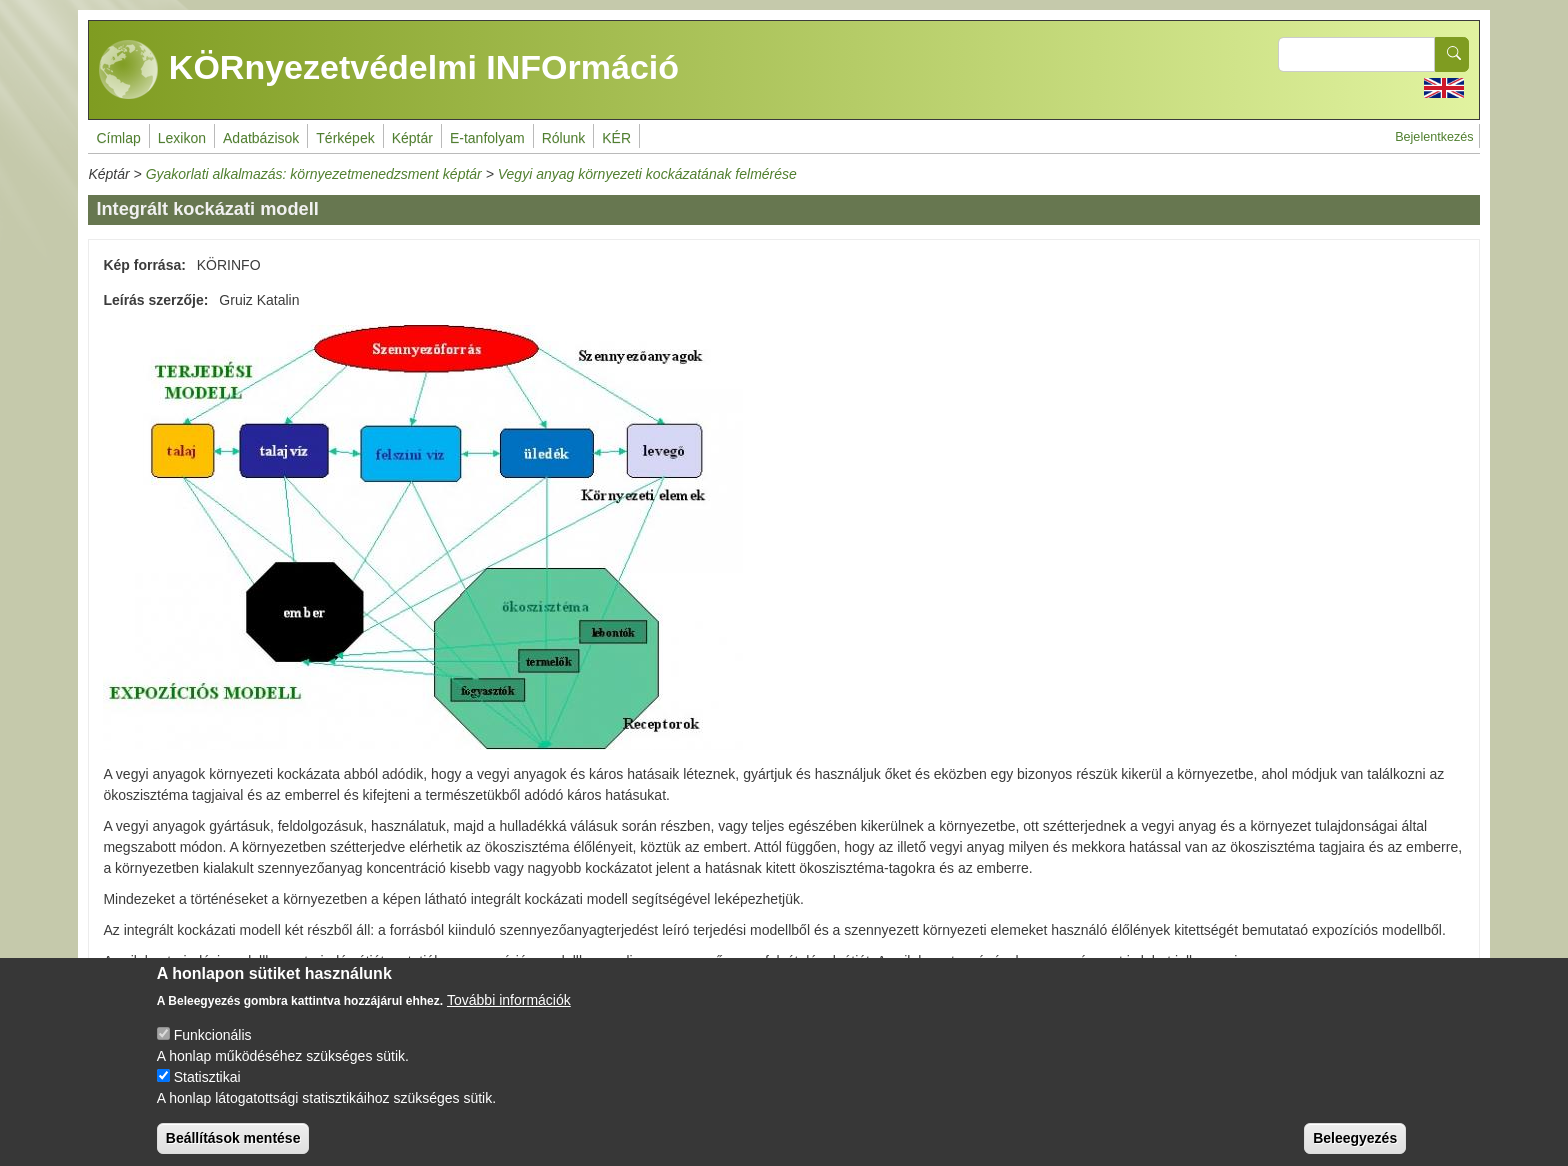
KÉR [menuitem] (616, 138)
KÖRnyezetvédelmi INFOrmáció (389, 70)
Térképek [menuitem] (345, 138)
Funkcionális (213, 1051)
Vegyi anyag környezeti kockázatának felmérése (647, 174)
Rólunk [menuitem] (564, 138)
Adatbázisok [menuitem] (261, 138)
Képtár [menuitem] (412, 138)
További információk (509, 1016)
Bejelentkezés (1434, 137)
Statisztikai (207, 1093)
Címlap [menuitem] (118, 138)
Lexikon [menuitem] (182, 138)
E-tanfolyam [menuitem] (487, 138)
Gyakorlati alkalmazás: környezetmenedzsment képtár (314, 174)
